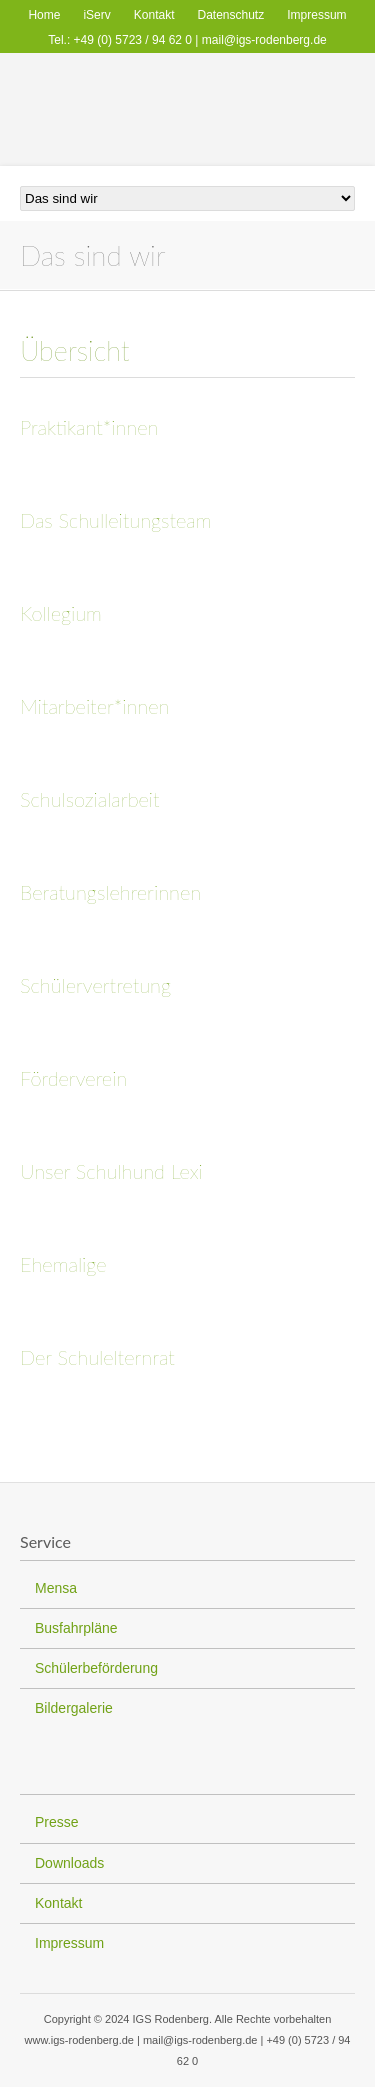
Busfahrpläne (76, 1628)
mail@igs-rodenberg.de (264, 40)
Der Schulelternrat (97, 1357)
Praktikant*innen (89, 427)
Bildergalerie (74, 1708)
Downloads (69, 1863)
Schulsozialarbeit (90, 799)
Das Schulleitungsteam (116, 520)
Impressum (316, 15)
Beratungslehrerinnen (110, 892)
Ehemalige (63, 1264)
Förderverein (73, 1078)
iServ (96, 15)
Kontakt (154, 15)
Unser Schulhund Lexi (111, 1171)
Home (44, 15)
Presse (57, 1822)
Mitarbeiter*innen (94, 706)
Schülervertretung (95, 985)
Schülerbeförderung (96, 1668)
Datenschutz (231, 15)
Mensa (56, 1588)
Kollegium (61, 613)
